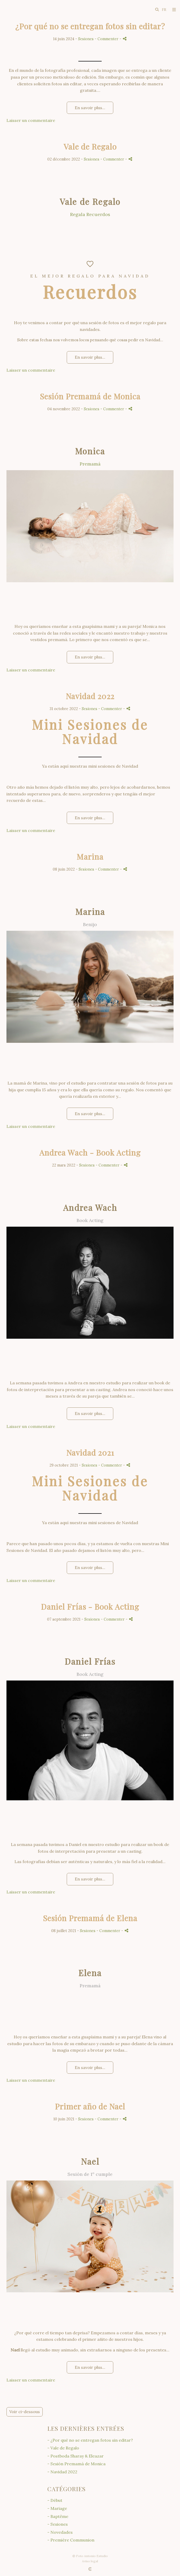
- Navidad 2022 (62, 2471)
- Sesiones (57, 2524)
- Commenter (107, 39)
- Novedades (60, 2532)
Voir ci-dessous (24, 2411)
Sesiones (86, 39)
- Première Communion (70, 2540)
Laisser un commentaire (30, 120)
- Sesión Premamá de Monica (76, 2463)
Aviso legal (90, 2561)
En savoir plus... (90, 107)
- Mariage (57, 2508)
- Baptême (57, 2516)
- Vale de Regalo (63, 2447)
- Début (54, 2500)
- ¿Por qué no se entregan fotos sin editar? (90, 2440)
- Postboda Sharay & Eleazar (75, 2456)
